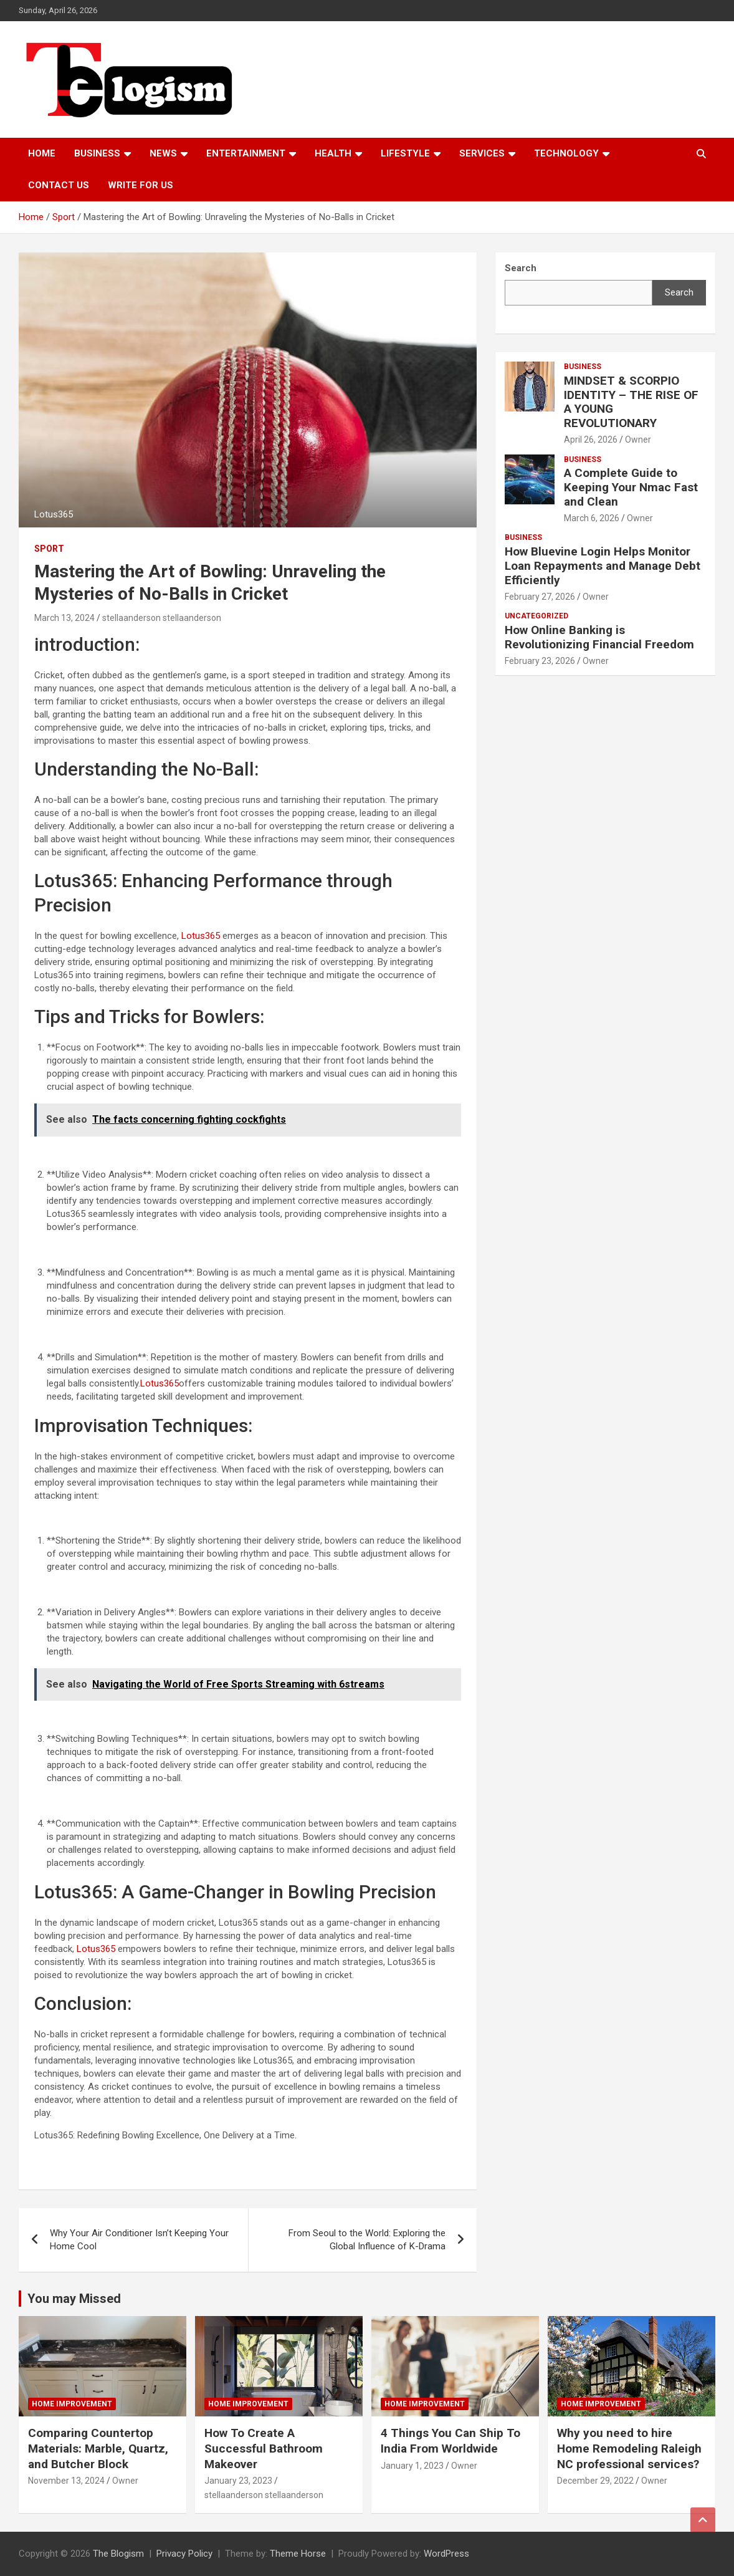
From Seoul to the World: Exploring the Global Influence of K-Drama (367, 2240)
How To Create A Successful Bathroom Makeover (263, 2448)
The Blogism (118, 2553)
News (163, 153)
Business (97, 153)
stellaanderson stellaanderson (161, 618)
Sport (49, 549)
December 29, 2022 (595, 2481)
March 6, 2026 (591, 518)
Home (41, 153)
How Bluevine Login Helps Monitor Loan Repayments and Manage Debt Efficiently (602, 565)
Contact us (58, 185)
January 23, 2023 (238, 2481)
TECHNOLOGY (566, 153)
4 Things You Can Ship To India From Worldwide (450, 2441)
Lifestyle (405, 153)
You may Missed (74, 2298)
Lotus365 (199, 935)
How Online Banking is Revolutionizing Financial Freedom (599, 637)
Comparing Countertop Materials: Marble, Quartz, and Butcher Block (98, 2448)
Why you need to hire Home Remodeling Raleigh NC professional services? (629, 2448)
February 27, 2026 (540, 597)
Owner (638, 440)
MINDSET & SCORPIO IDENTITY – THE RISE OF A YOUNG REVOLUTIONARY (631, 401)
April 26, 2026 (590, 440)
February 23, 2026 (540, 661)
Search (679, 292)
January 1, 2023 (412, 2466)
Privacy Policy (184, 2553)
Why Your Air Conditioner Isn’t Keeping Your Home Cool (139, 2240)
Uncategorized (536, 616)
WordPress (446, 2553)
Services (482, 153)
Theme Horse (298, 2553)
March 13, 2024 (64, 618)
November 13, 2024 (66, 2481)
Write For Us (140, 185)
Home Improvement (72, 2404)
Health (333, 153)
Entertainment (245, 153)
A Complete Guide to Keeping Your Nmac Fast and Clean (631, 487)
